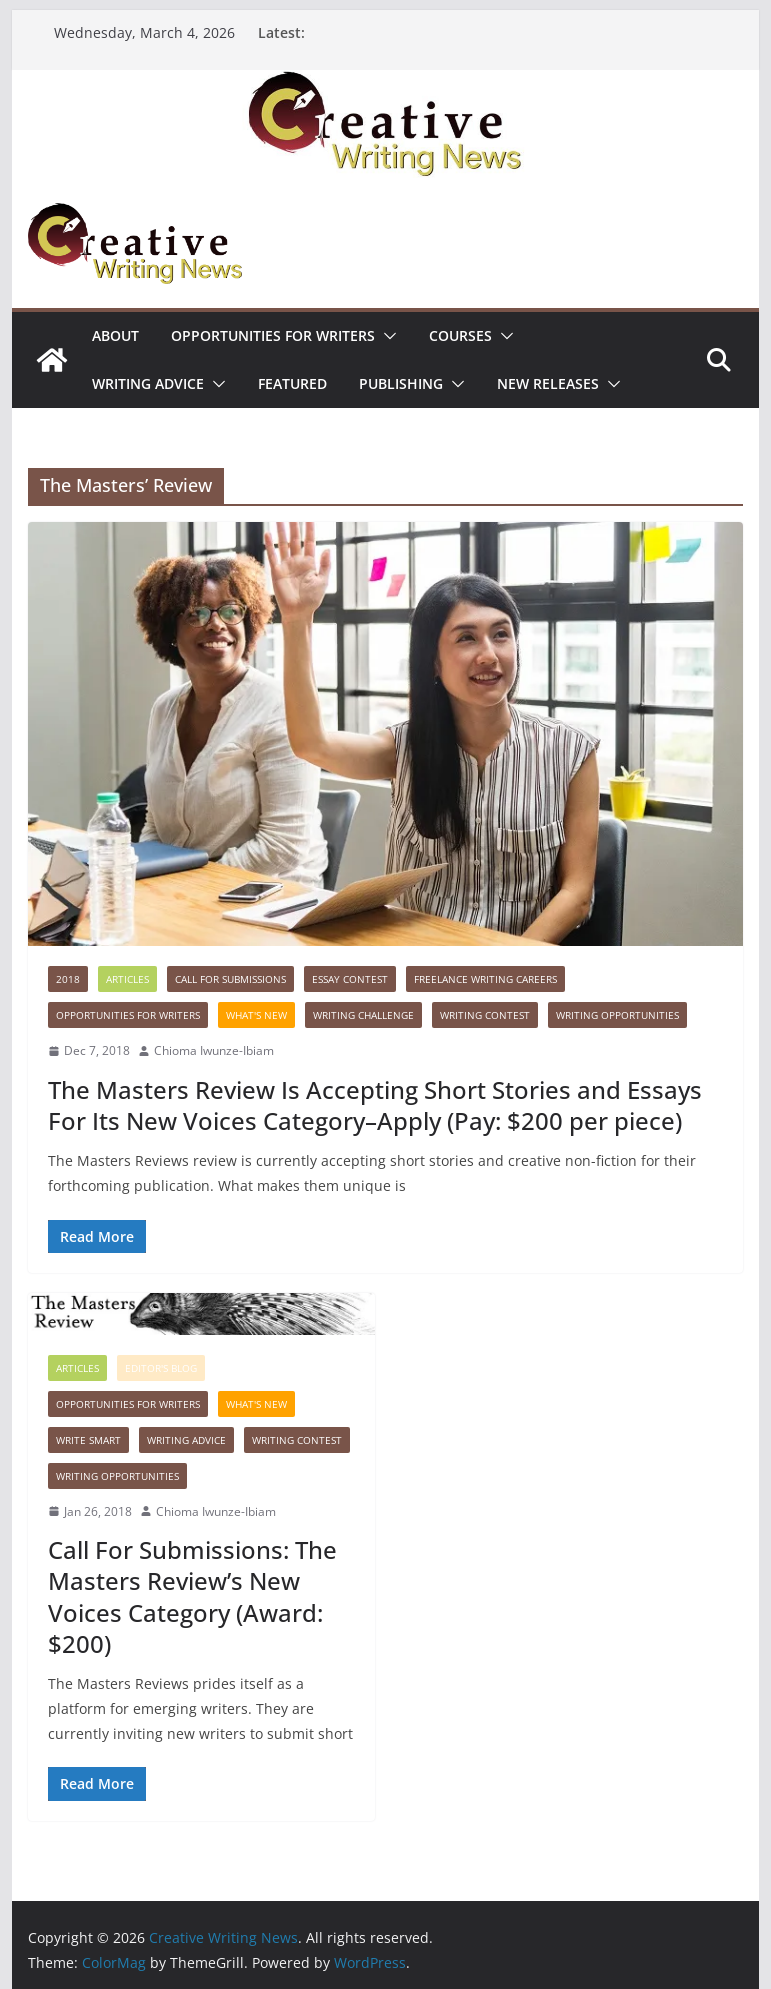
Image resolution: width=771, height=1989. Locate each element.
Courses (460, 335)
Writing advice (148, 383)
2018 (68, 979)
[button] (386, 336)
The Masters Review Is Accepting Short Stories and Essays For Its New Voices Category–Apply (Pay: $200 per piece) (375, 1105)
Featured (292, 383)
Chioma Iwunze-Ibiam (214, 1050)
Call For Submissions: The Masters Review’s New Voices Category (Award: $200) (192, 1596)
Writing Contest (485, 1015)
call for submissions (230, 979)
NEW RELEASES (548, 383)
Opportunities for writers (273, 335)
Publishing (401, 383)
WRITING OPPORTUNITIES (617, 1015)
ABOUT (115, 335)
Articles (127, 979)
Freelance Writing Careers (485, 979)
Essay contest (350, 979)
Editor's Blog (161, 1368)
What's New (256, 1015)
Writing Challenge (363, 1015)
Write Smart (88, 1440)
